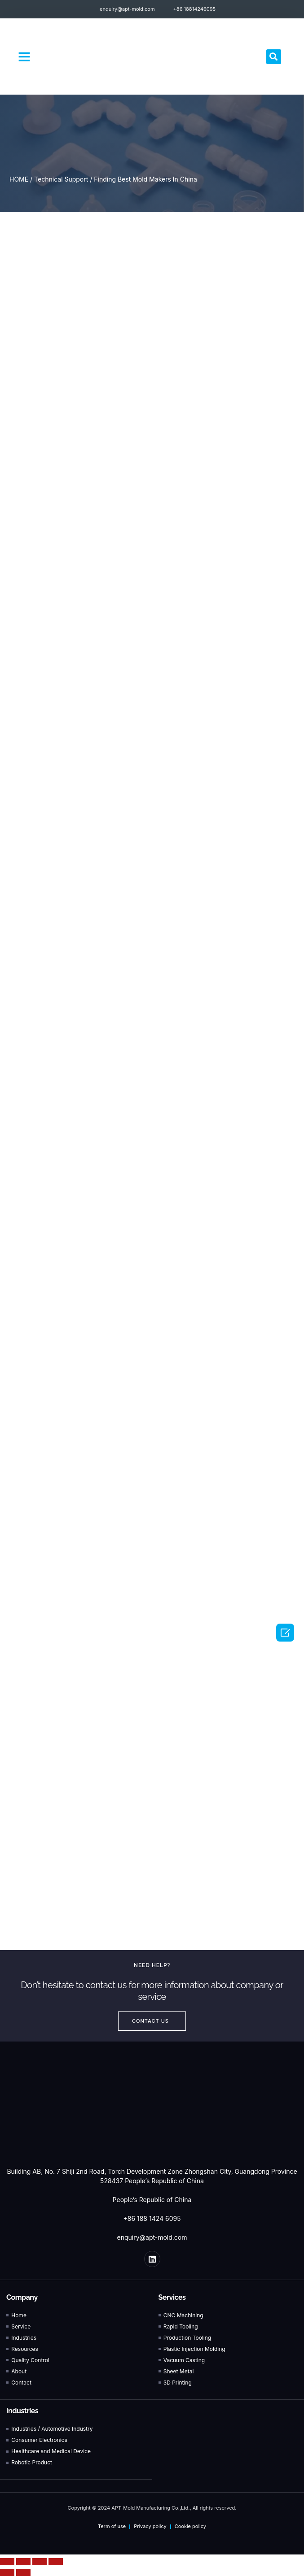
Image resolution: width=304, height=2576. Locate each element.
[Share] (23, 2561)
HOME (18, 179)
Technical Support (61, 179)
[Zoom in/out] (55, 2561)
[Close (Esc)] (7, 2561)
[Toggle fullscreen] (39, 2561)
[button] (24, 56)
